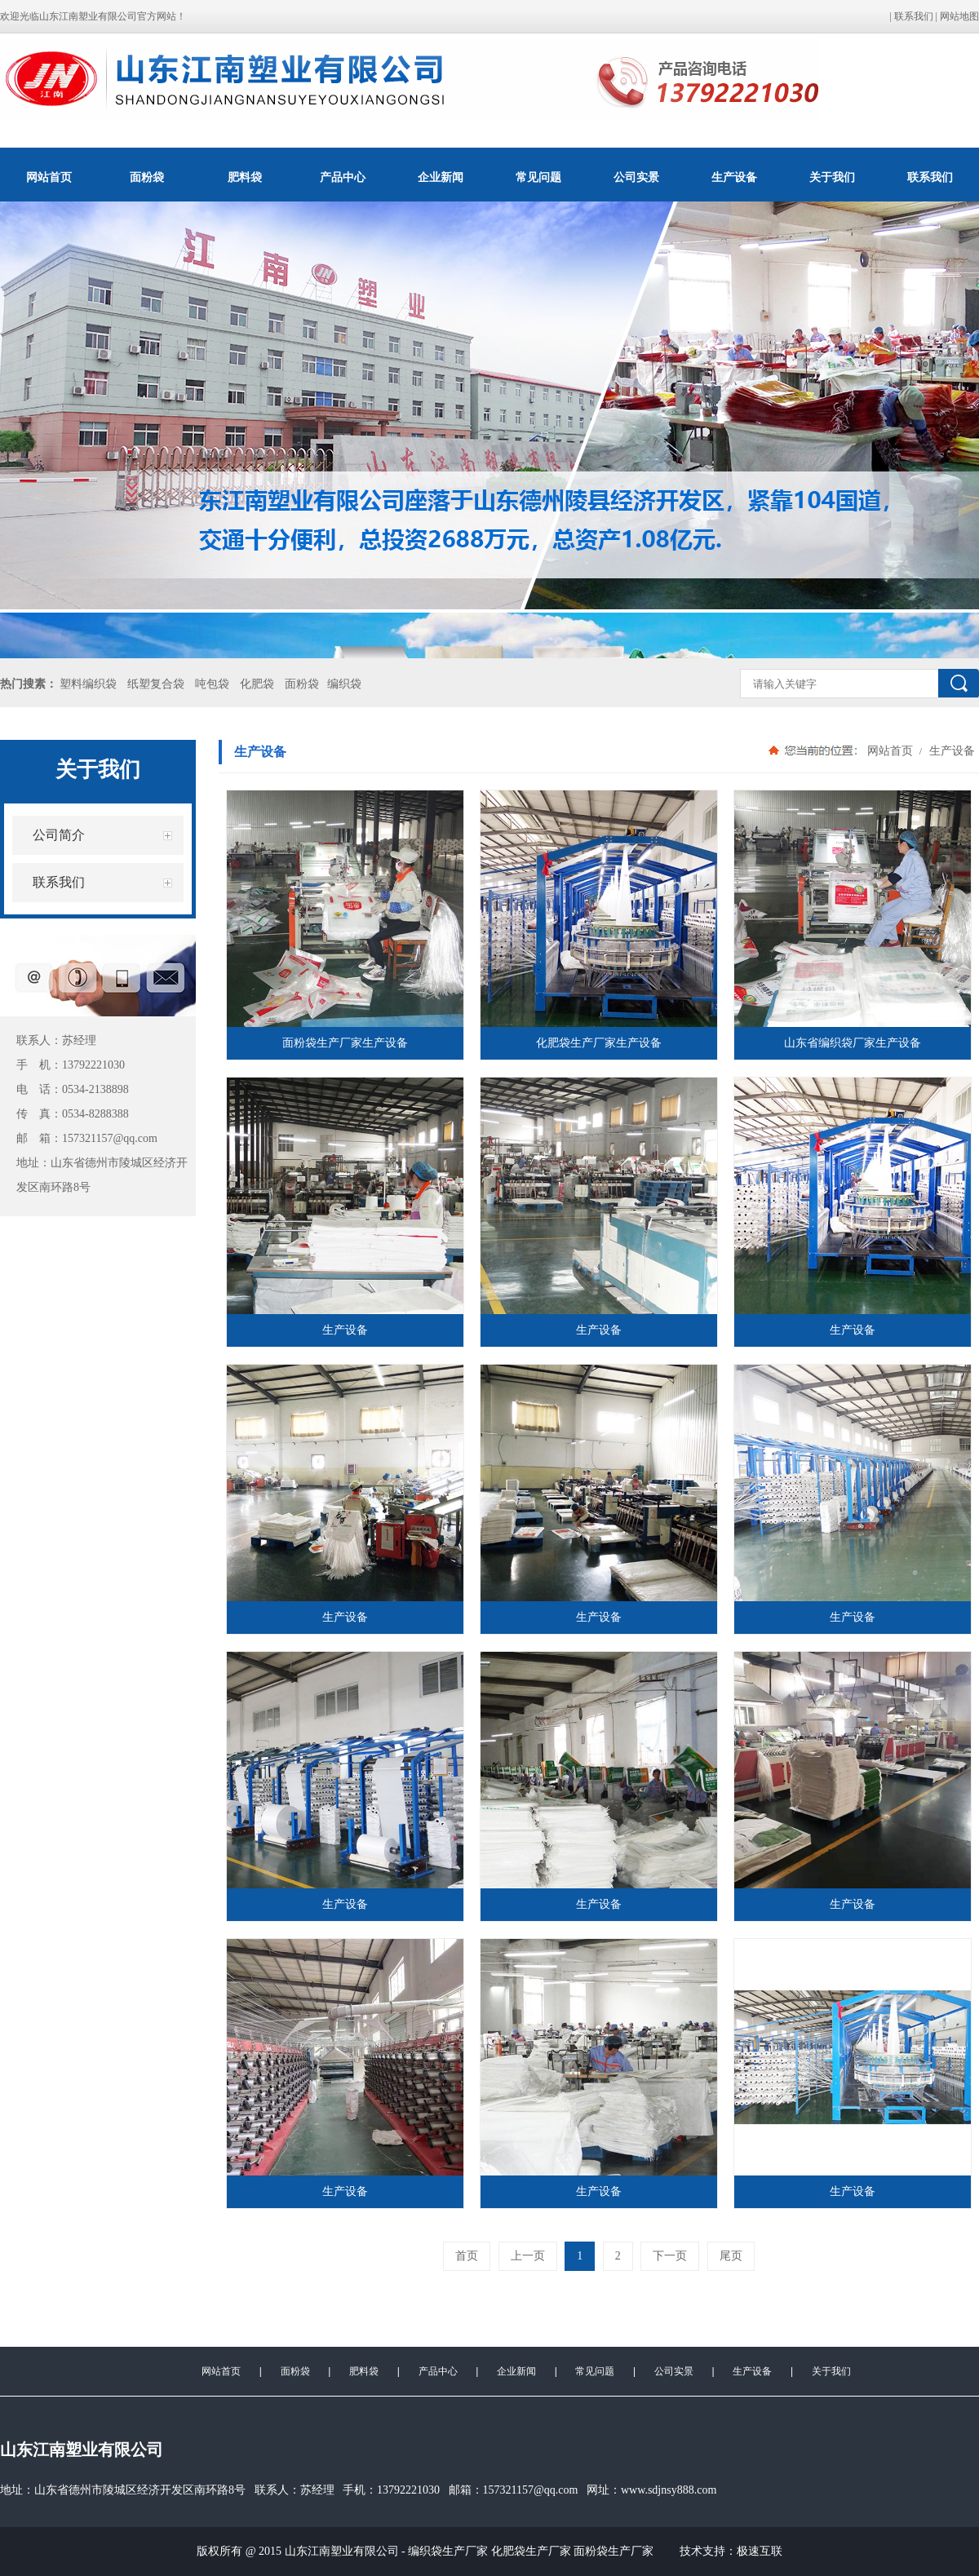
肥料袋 (245, 177)
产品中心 (342, 177)
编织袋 (344, 684)
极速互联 (759, 2551)
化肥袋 (257, 684)
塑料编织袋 (88, 684)
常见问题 (538, 177)
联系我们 (913, 16)
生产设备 (734, 177)
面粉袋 (147, 177)
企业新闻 (440, 177)
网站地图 (959, 16)
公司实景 (636, 177)
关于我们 (832, 177)
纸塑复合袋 (155, 684)
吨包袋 (212, 684)
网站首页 (49, 177)
